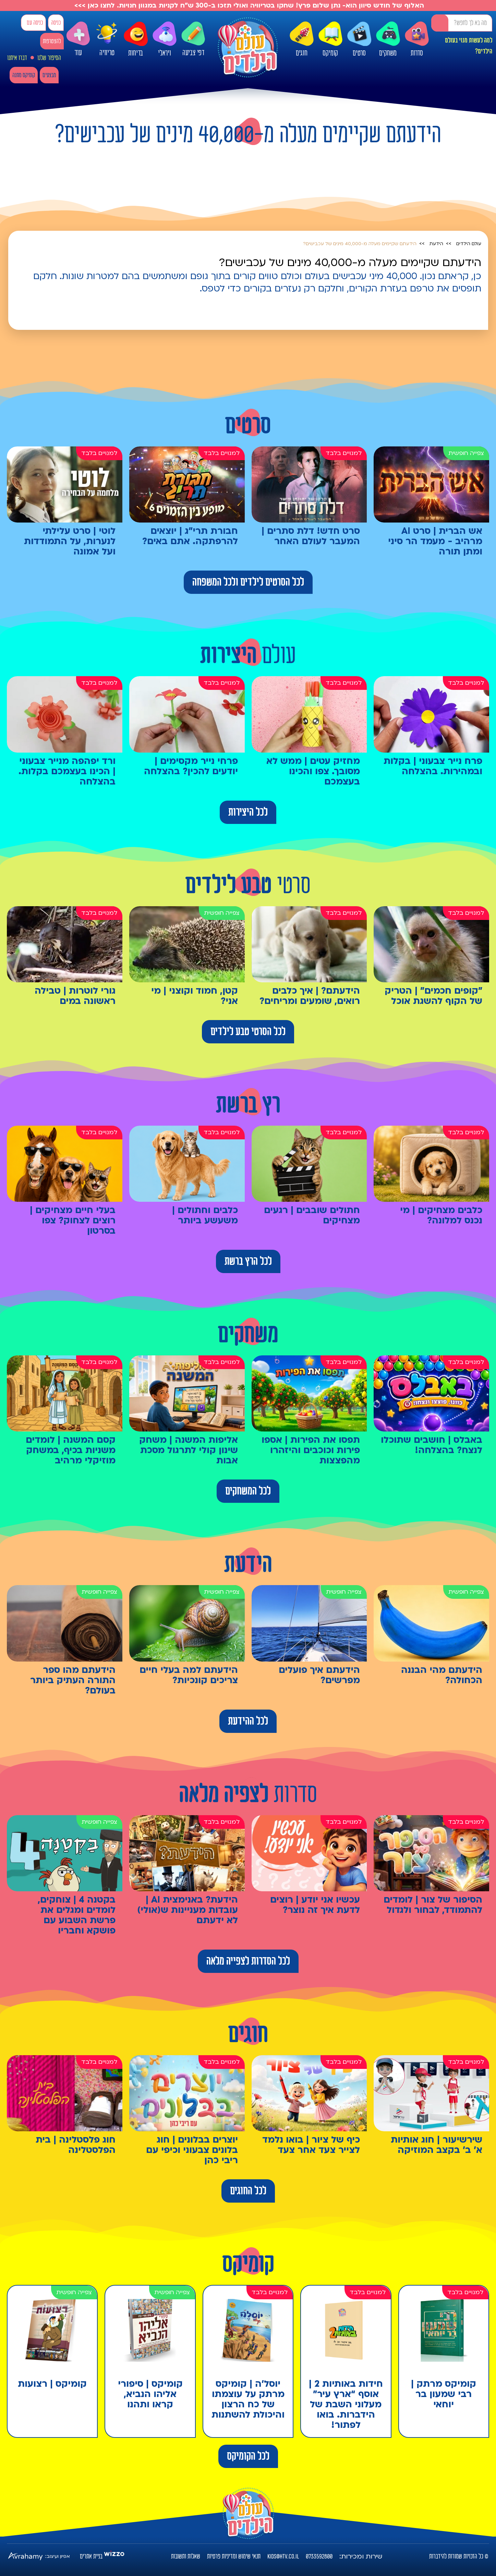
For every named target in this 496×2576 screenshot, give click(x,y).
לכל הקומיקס (248, 2456)
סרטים (359, 39)
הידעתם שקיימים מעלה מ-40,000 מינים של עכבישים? (359, 244)
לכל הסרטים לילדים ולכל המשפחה (248, 582)
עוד (78, 39)
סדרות (417, 39)
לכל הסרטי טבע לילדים (248, 1031)
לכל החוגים (248, 2190)
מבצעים (49, 75)
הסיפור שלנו (49, 58)
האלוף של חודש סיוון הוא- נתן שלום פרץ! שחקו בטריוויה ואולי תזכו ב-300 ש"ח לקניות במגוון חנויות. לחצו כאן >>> (248, 5)
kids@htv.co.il (283, 2556)
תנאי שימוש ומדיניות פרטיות (234, 2556)
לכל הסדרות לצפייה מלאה (248, 1961)
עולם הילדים (468, 244)
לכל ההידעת (248, 1721)
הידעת (436, 244)
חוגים (302, 39)
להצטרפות (52, 41)
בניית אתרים (91, 2556)
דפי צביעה (193, 39)
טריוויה (107, 37)
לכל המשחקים (248, 1491)
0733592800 (319, 2556)
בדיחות (136, 39)
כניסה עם (35, 22)
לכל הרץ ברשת (248, 1261)
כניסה (56, 22)
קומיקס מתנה (23, 75)
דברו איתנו (17, 58)
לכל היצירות (248, 812)
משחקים (388, 39)
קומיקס (330, 39)
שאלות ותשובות (185, 2556)
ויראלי (165, 39)
